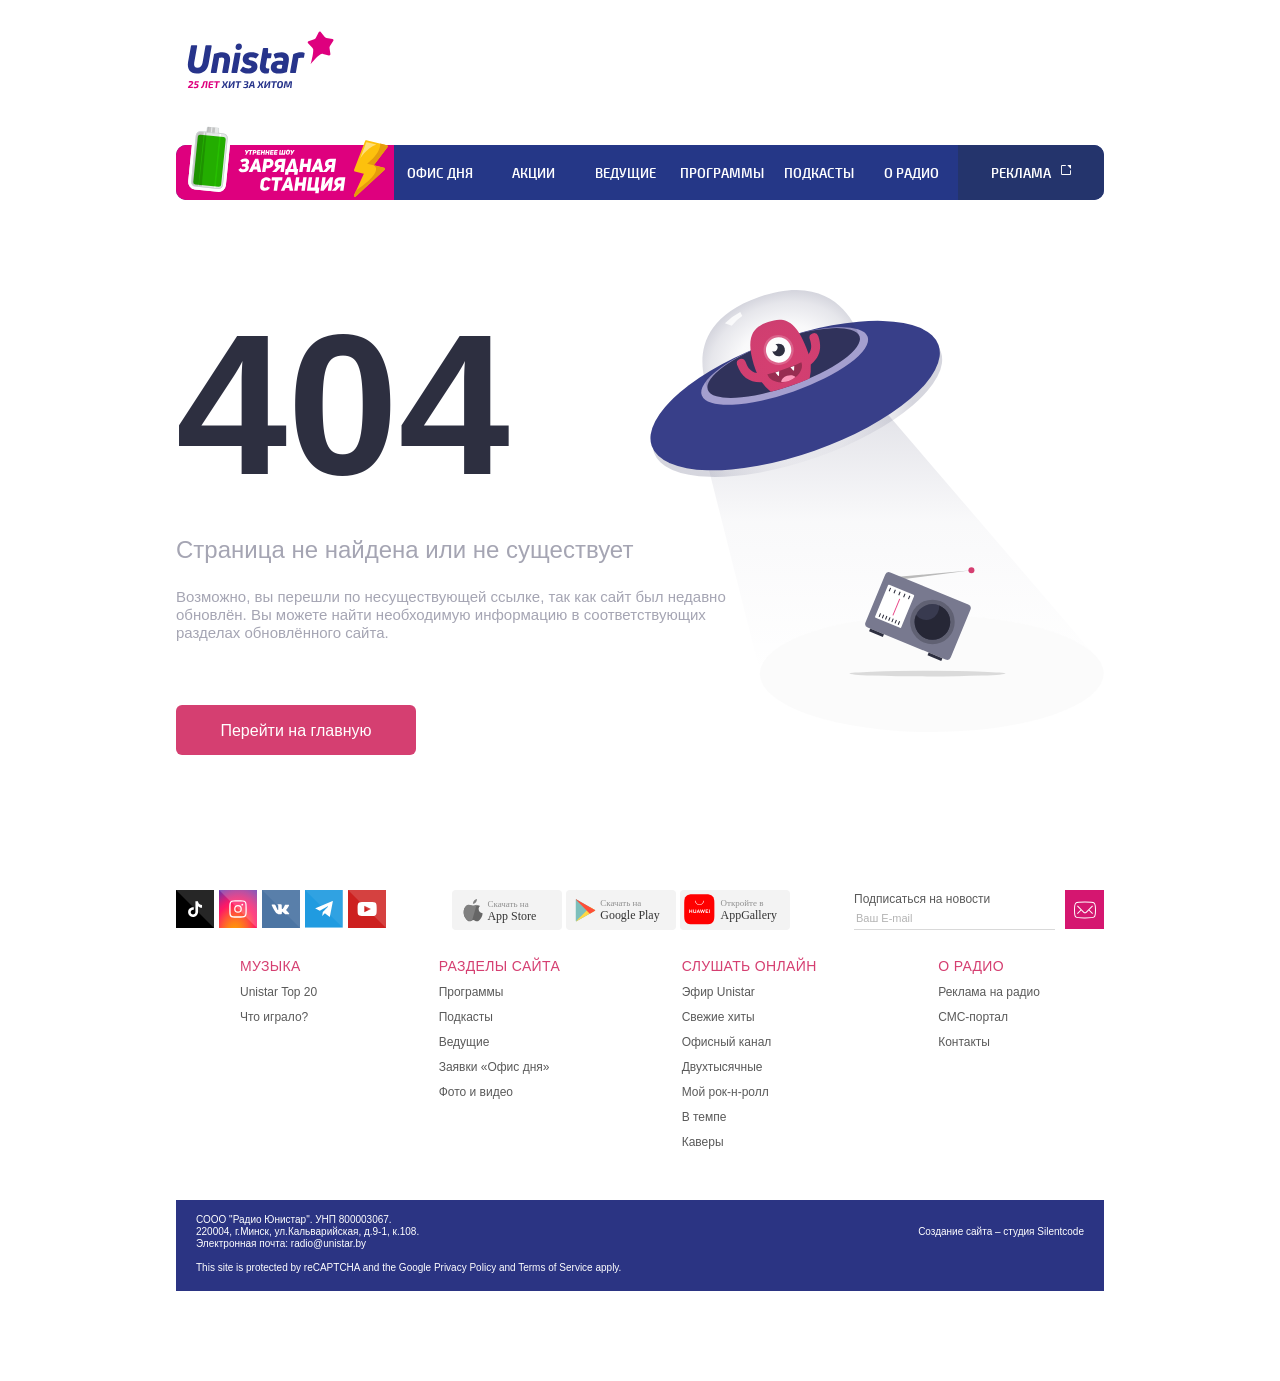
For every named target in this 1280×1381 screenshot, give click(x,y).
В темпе (704, 1117)
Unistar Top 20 (278, 992)
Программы (722, 173)
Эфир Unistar (718, 992)
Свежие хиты (718, 1017)
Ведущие (625, 173)
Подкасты (819, 173)
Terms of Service (555, 1267)
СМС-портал (973, 1017)
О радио (911, 173)
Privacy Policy (465, 1267)
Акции (533, 173)
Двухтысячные (722, 1067)
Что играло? (274, 1017)
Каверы (703, 1142)
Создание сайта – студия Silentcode (1001, 1231)
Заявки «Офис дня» (494, 1067)
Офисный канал (727, 1042)
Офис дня (440, 173)
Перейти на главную (295, 730)
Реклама (1021, 173)
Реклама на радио (989, 992)
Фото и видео (476, 1092)
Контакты (964, 1042)
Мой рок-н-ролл (725, 1092)
